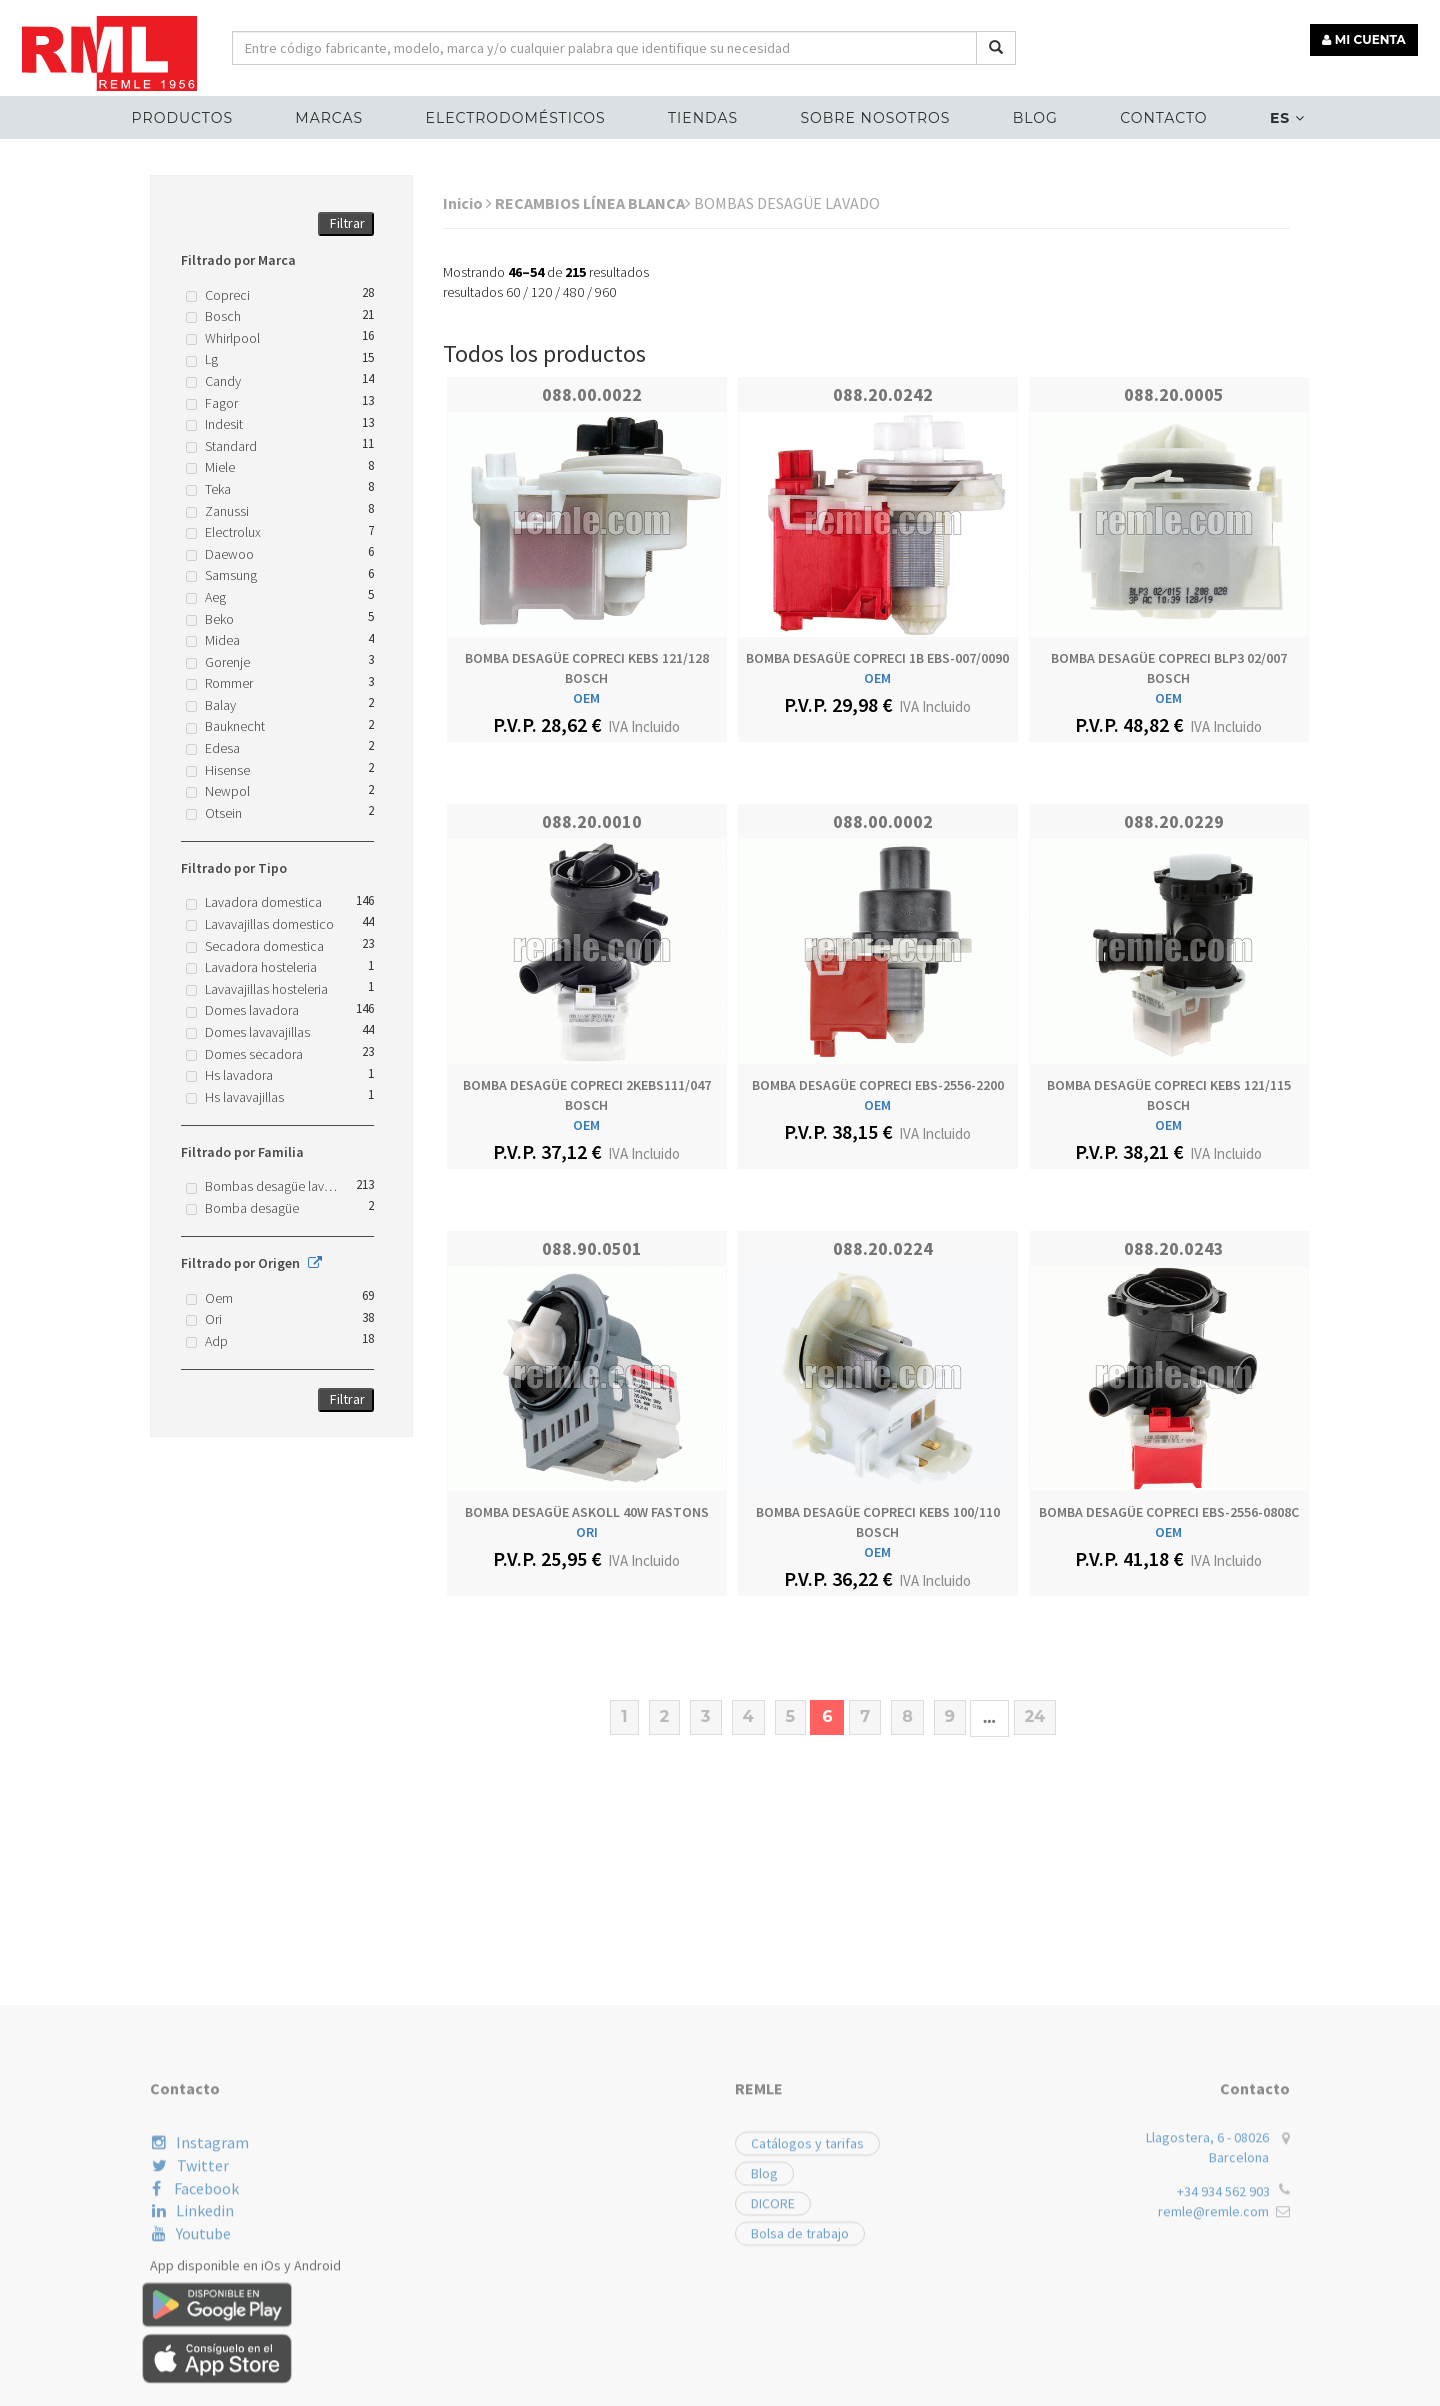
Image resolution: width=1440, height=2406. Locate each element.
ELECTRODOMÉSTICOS (518, 116)
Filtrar (347, 223)
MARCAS (334, 116)
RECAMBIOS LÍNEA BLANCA (593, 203)
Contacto (1159, 116)
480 (573, 292)
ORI (587, 1532)
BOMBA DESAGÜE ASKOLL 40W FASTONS (587, 1512)
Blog (1032, 116)
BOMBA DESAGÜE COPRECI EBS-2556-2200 (878, 1085)
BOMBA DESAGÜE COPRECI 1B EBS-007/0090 (877, 658)
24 (1035, 1716)
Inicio (467, 203)
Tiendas (704, 116)
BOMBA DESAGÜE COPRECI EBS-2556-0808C (1169, 1512)
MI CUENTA (1366, 37)
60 (513, 292)
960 (605, 292)
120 (541, 292)
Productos (187, 116)
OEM (586, 698)
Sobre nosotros (875, 116)
